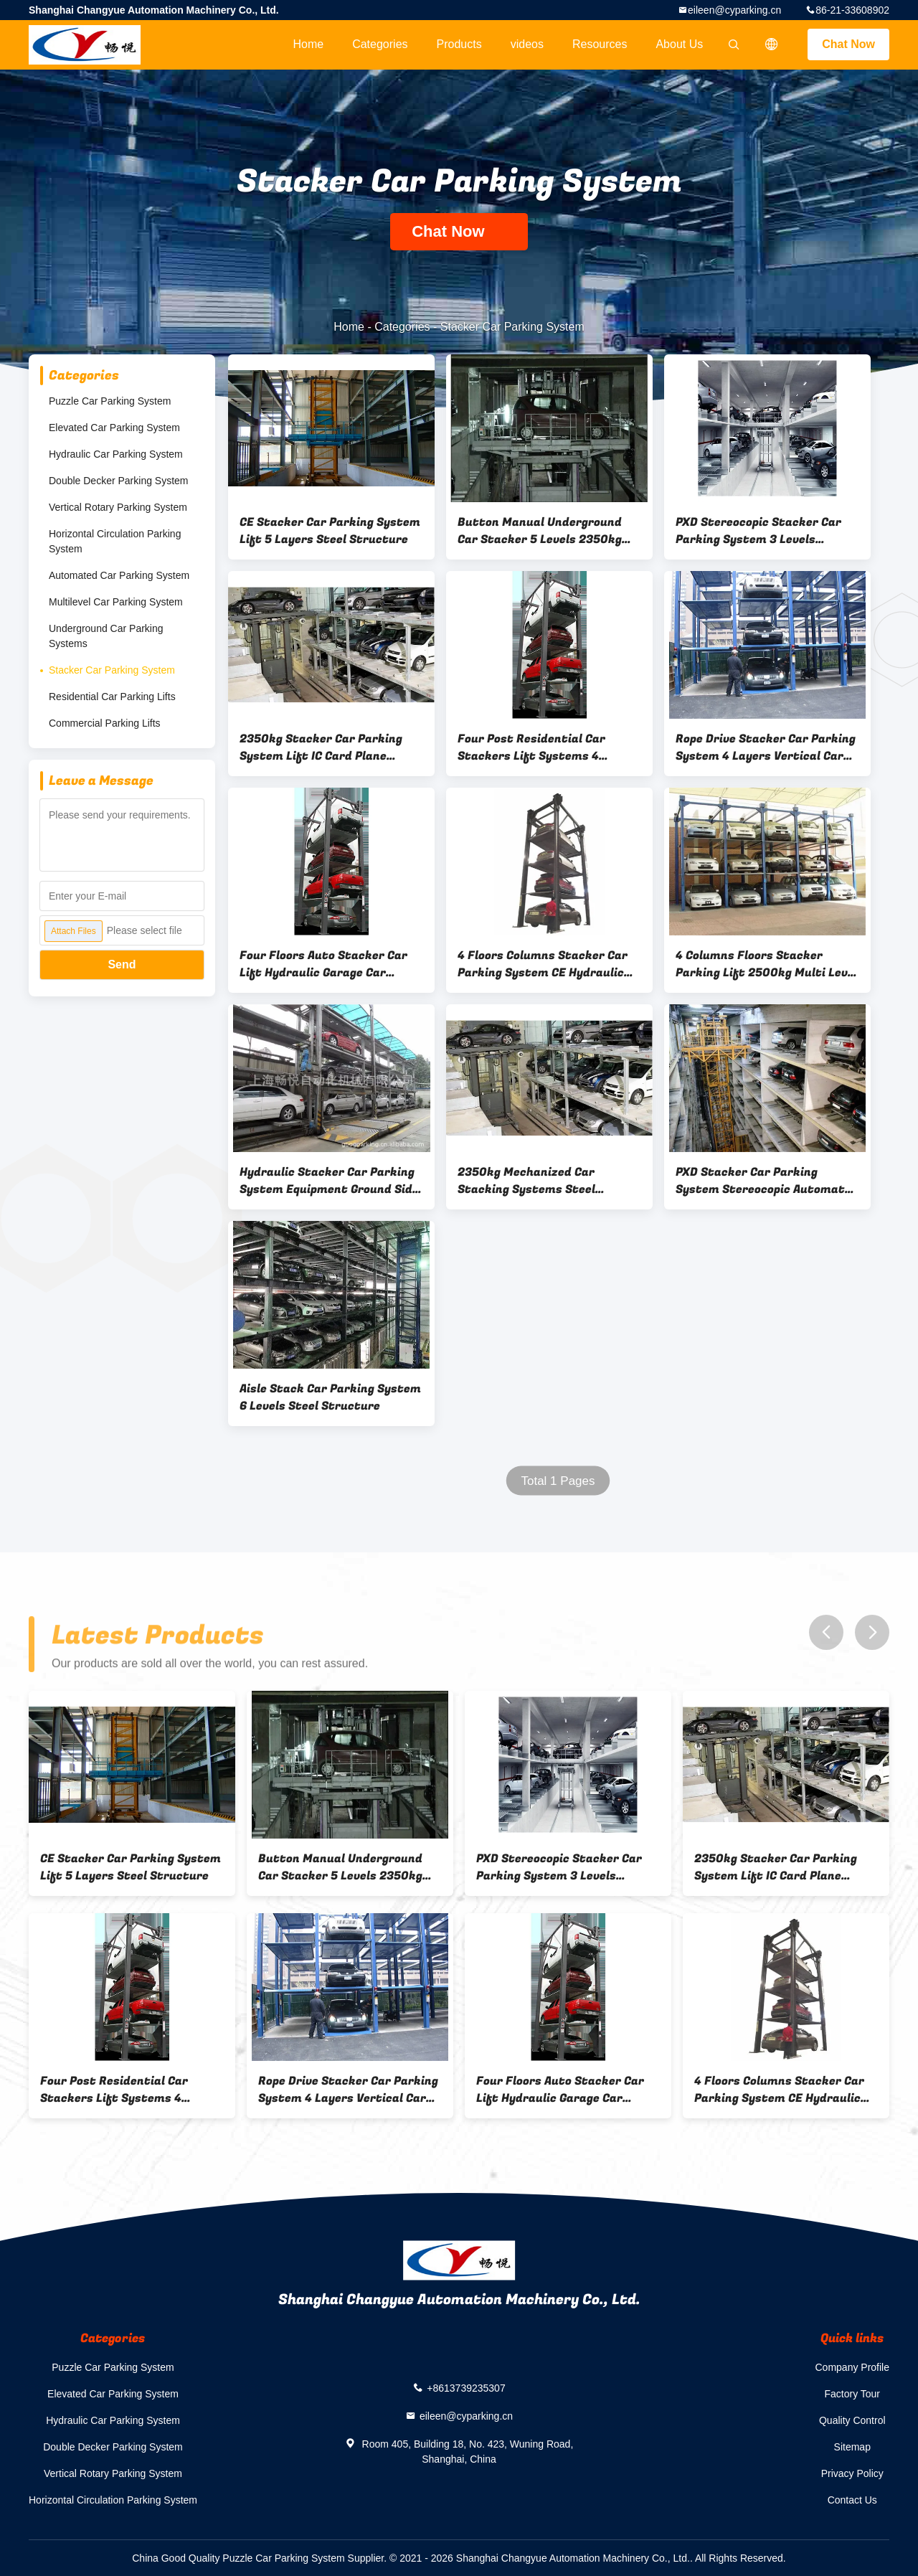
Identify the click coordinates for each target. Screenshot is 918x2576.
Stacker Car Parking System (112, 670)
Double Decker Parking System (119, 480)
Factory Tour (852, 2394)
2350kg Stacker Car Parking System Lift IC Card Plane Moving (321, 747)
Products (459, 44)
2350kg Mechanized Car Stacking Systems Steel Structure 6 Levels (526, 1181)
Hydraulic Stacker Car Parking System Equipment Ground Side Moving (329, 1181)
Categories (379, 44)
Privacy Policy (852, 2473)
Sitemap (852, 2447)
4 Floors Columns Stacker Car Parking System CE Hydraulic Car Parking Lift (543, 964)
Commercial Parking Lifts (105, 723)
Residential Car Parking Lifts (112, 696)
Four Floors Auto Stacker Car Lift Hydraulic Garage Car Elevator (323, 964)
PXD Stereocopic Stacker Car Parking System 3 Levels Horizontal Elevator (758, 531)
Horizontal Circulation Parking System (115, 541)
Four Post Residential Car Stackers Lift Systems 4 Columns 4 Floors (531, 747)
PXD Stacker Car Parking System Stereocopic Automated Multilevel (767, 1181)
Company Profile (852, 2367)
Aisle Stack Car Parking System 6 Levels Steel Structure (330, 1397)
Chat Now (848, 44)
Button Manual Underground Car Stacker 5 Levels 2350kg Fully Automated (540, 531)
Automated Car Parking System (119, 575)
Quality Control (852, 2420)
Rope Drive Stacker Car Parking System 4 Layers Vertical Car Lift (766, 747)
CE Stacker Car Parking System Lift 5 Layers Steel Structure (330, 531)
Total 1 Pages (558, 1481)
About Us (679, 44)
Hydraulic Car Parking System (116, 454)
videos (527, 44)
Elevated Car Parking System (114, 427)
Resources (599, 44)
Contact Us (852, 2500)
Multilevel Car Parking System (116, 602)
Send (122, 964)
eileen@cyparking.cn (734, 10)
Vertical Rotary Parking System (118, 507)
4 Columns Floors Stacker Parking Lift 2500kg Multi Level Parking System (767, 964)
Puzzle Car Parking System (110, 401)
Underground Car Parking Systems (106, 636)
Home (308, 44)
